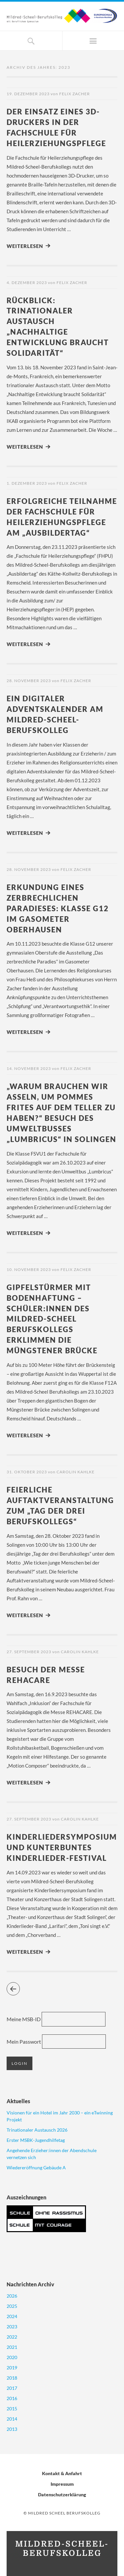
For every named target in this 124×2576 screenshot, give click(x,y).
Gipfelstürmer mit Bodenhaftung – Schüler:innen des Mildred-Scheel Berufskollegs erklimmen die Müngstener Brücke (52, 1319)
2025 (12, 2306)
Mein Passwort (24, 2041)
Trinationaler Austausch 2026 (37, 2130)
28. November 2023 (29, 680)
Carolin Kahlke (76, 1471)
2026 (12, 2296)
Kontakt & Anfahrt (62, 2473)
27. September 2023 (29, 1651)
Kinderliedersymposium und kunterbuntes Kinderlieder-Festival (62, 1847)
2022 (12, 2337)
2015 (12, 2408)
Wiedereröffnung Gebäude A (36, 2167)
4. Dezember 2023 (27, 282)
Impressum (62, 2484)
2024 (12, 2316)
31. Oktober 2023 (27, 1471)
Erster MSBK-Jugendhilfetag (36, 2140)
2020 (12, 2357)
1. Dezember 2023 (27, 483)
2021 (12, 2347)
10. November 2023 (29, 1269)
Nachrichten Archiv (30, 2284)
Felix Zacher (74, 93)
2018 (12, 2378)
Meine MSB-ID (24, 2019)
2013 (12, 2429)
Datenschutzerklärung (62, 2494)
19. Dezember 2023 (28, 93)
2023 (12, 2326)
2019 (12, 2367)
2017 (12, 2388)
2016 (12, 2398)
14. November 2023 (29, 1068)
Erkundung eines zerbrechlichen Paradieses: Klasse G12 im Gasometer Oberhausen (58, 908)
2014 (12, 2419)
